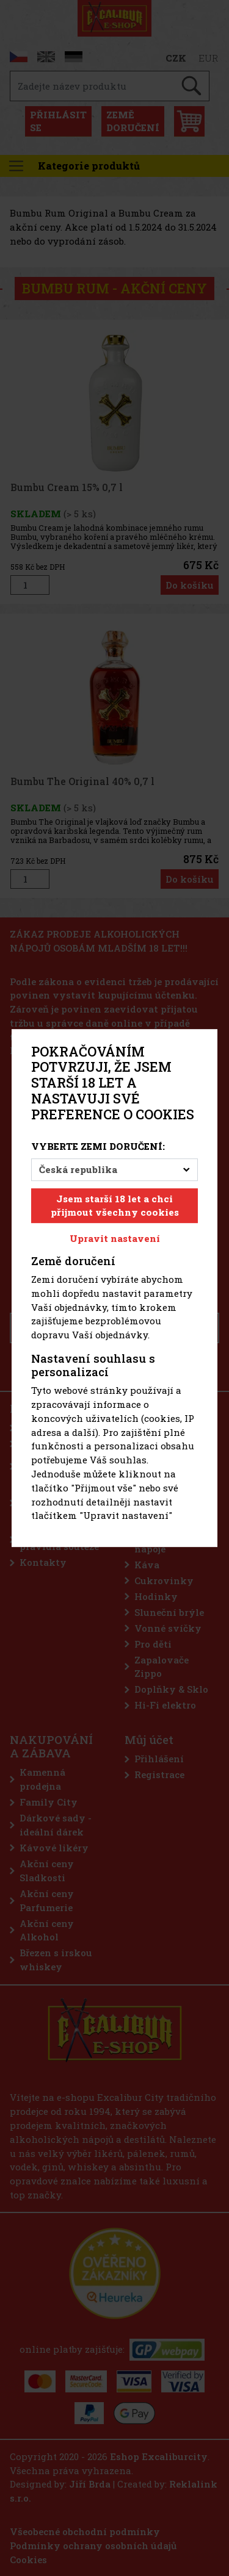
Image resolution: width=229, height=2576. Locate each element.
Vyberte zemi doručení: (98, 1146)
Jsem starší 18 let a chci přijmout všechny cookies (115, 1206)
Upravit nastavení (115, 1238)
